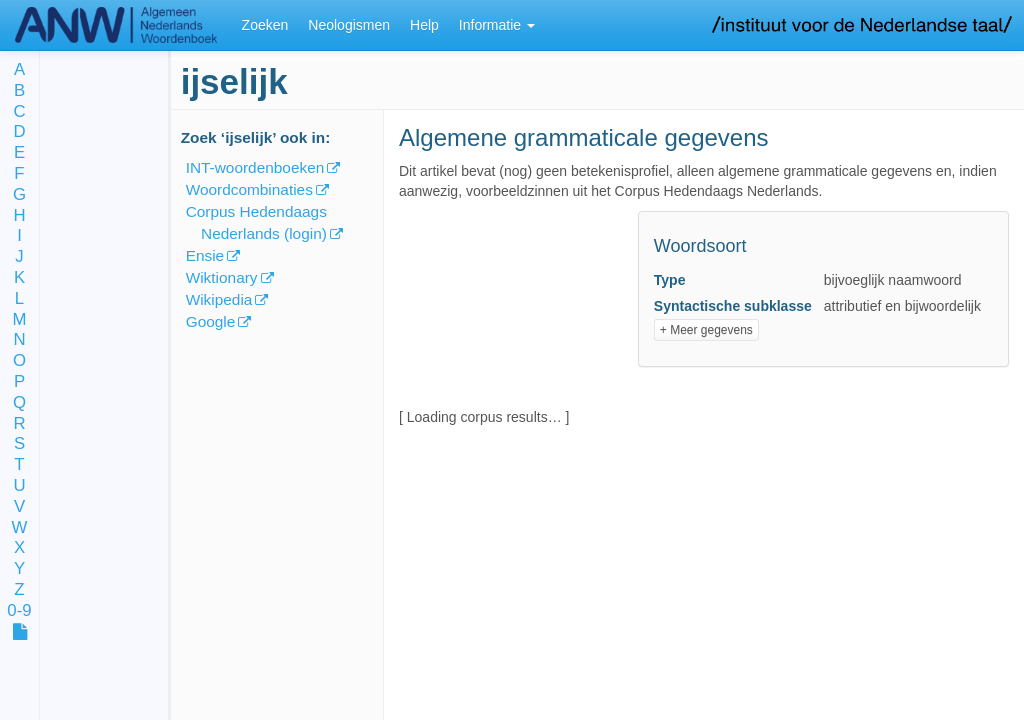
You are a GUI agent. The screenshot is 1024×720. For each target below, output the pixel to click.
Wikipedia (219, 299)
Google (211, 321)
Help (424, 25)
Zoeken (265, 25)
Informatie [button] (497, 25)
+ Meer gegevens (706, 330)
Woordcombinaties (249, 189)
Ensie (205, 255)
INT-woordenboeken (255, 167)
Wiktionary (222, 277)
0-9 (19, 611)
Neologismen (349, 25)
